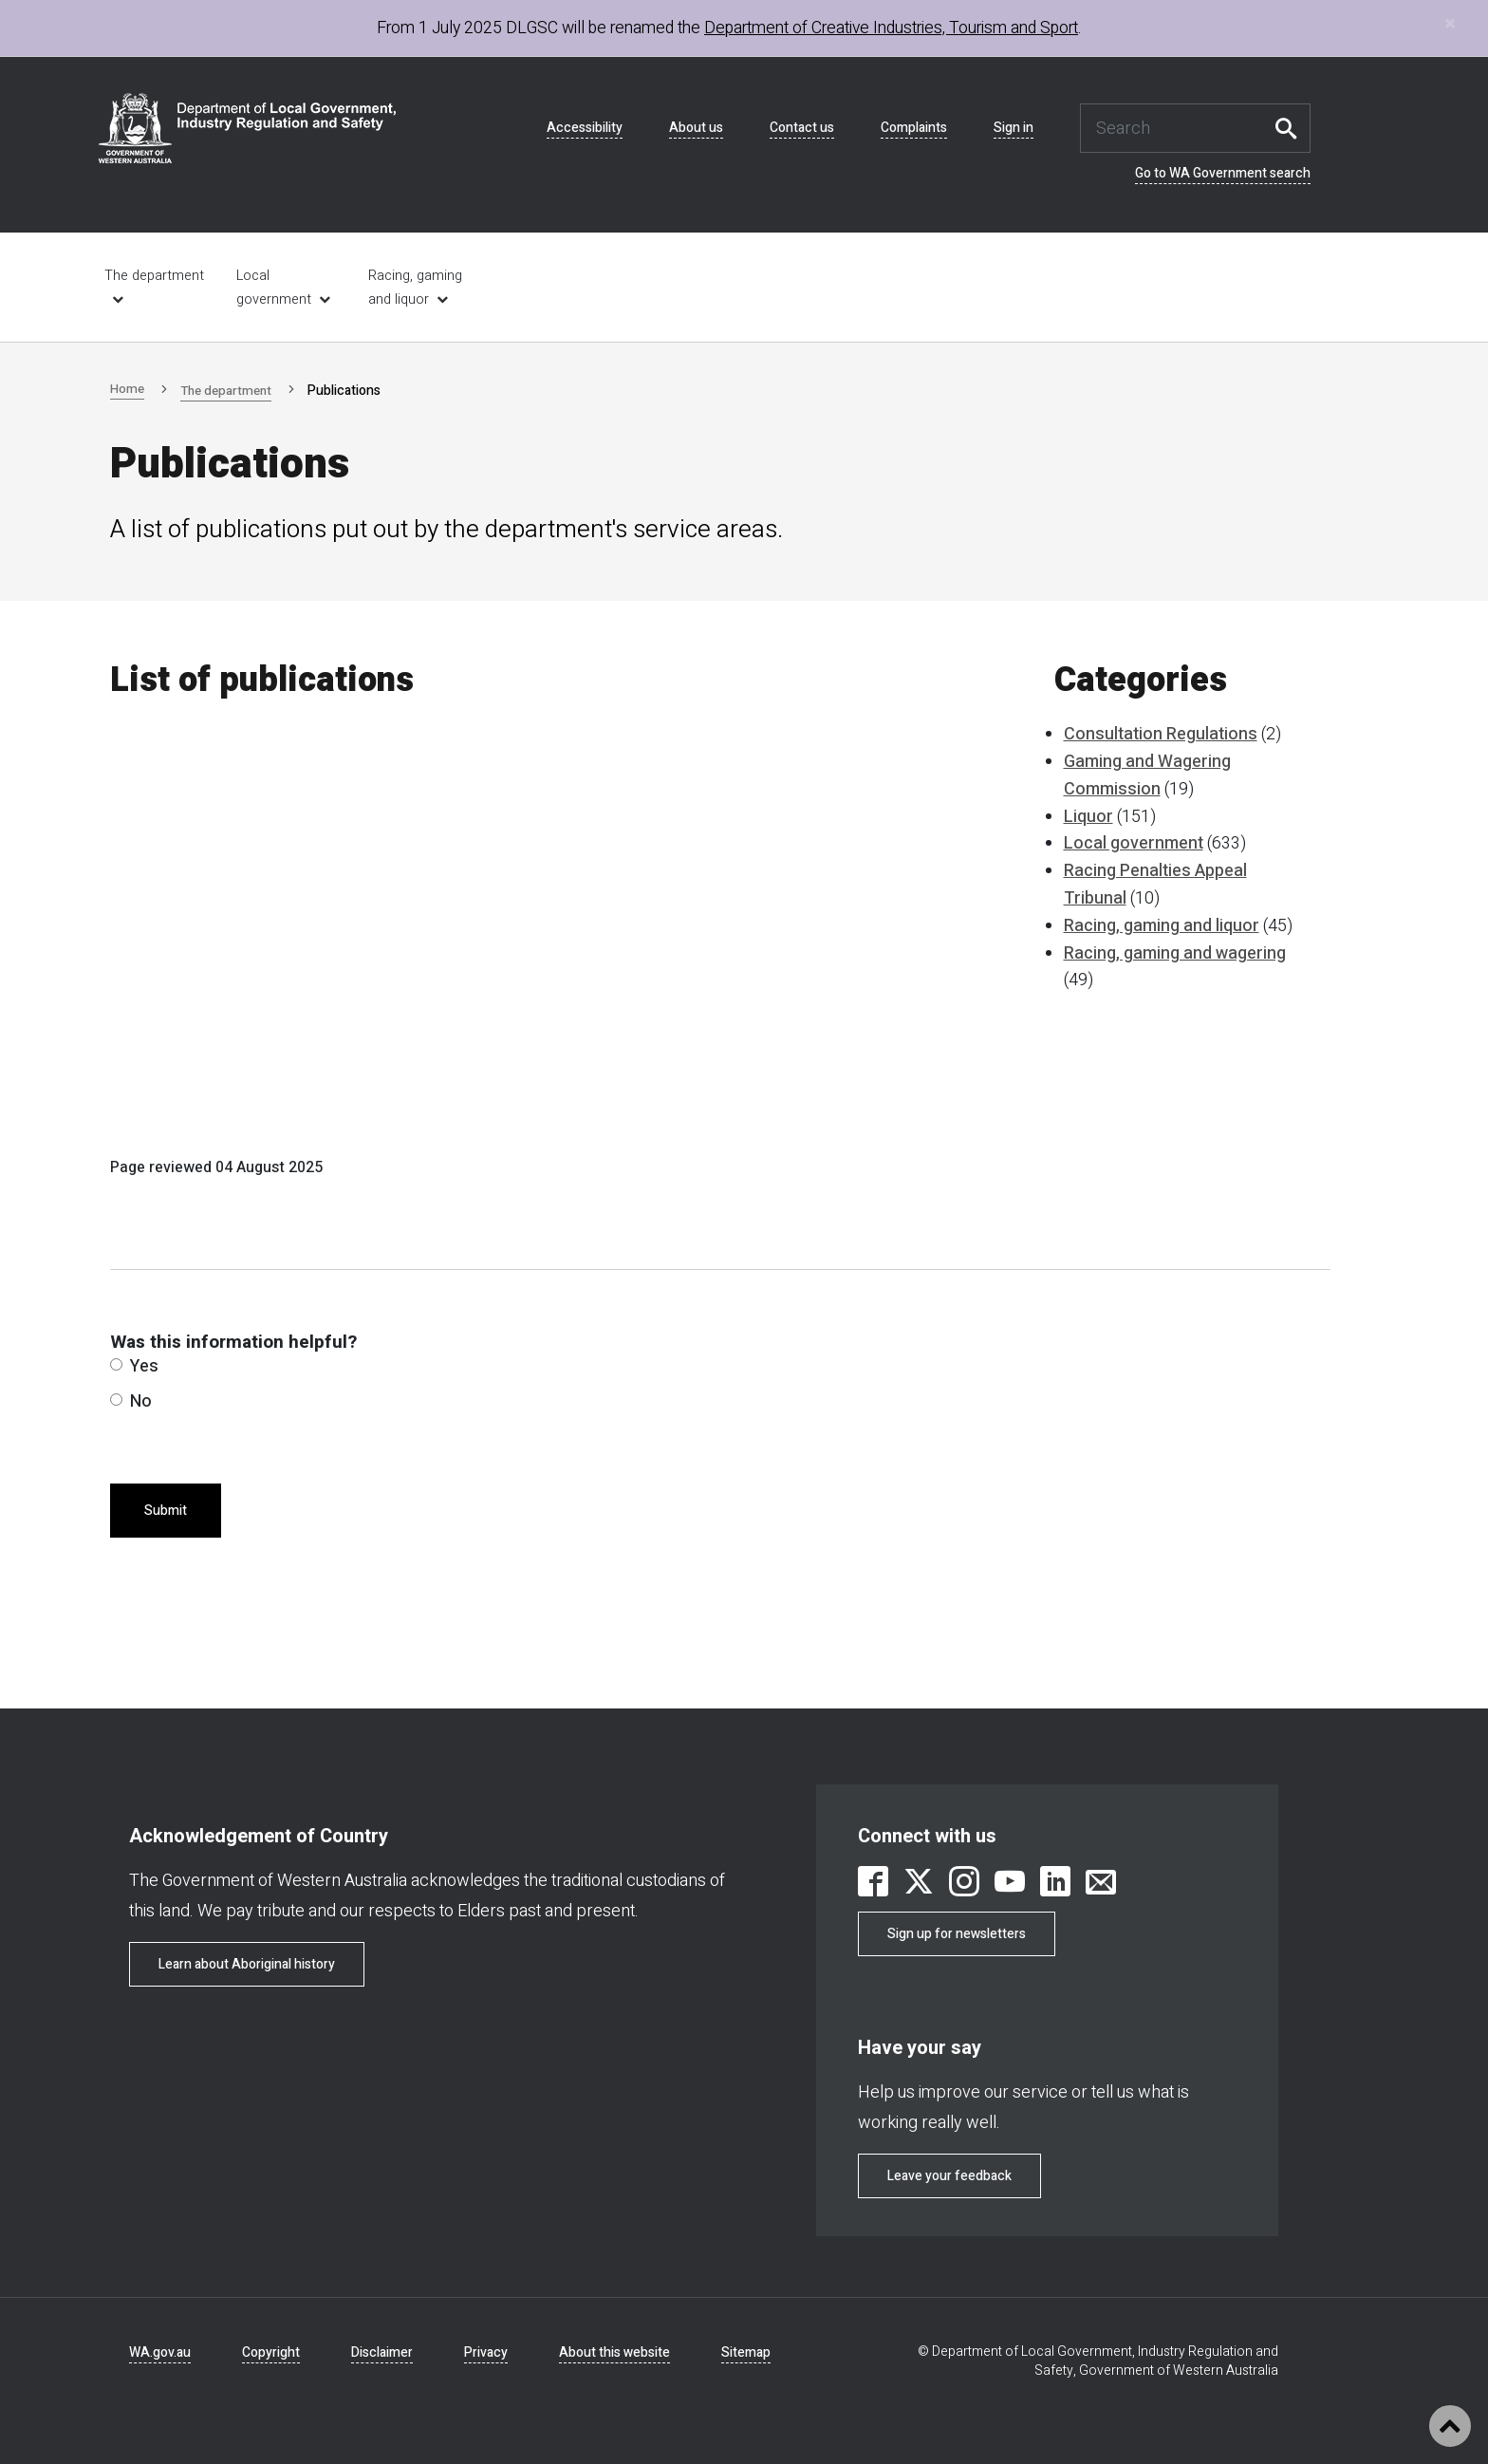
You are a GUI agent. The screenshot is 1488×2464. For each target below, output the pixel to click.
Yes (134, 1366)
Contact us (802, 128)
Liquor (1088, 817)
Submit (165, 1511)
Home (127, 389)
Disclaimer (382, 2352)
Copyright (271, 2352)
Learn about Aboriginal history (246, 1964)
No (131, 1401)
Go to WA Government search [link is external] (1223, 173)
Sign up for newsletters (956, 1934)
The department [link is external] (154, 276)
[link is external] (873, 1884)
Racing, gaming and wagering (1175, 953)
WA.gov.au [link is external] (160, 2352)
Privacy (486, 2352)
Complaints (914, 128)
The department (229, 391)
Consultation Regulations (1160, 734)
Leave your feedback (949, 2176)
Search (1292, 128)
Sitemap (746, 2352)
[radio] (116, 1364)
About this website (614, 2352)
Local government (273, 287)
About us (696, 128)
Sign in (1013, 128)
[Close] (1450, 23)
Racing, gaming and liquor (415, 287)
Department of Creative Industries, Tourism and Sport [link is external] (891, 28)
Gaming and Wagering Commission (1147, 775)
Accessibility (585, 128)
